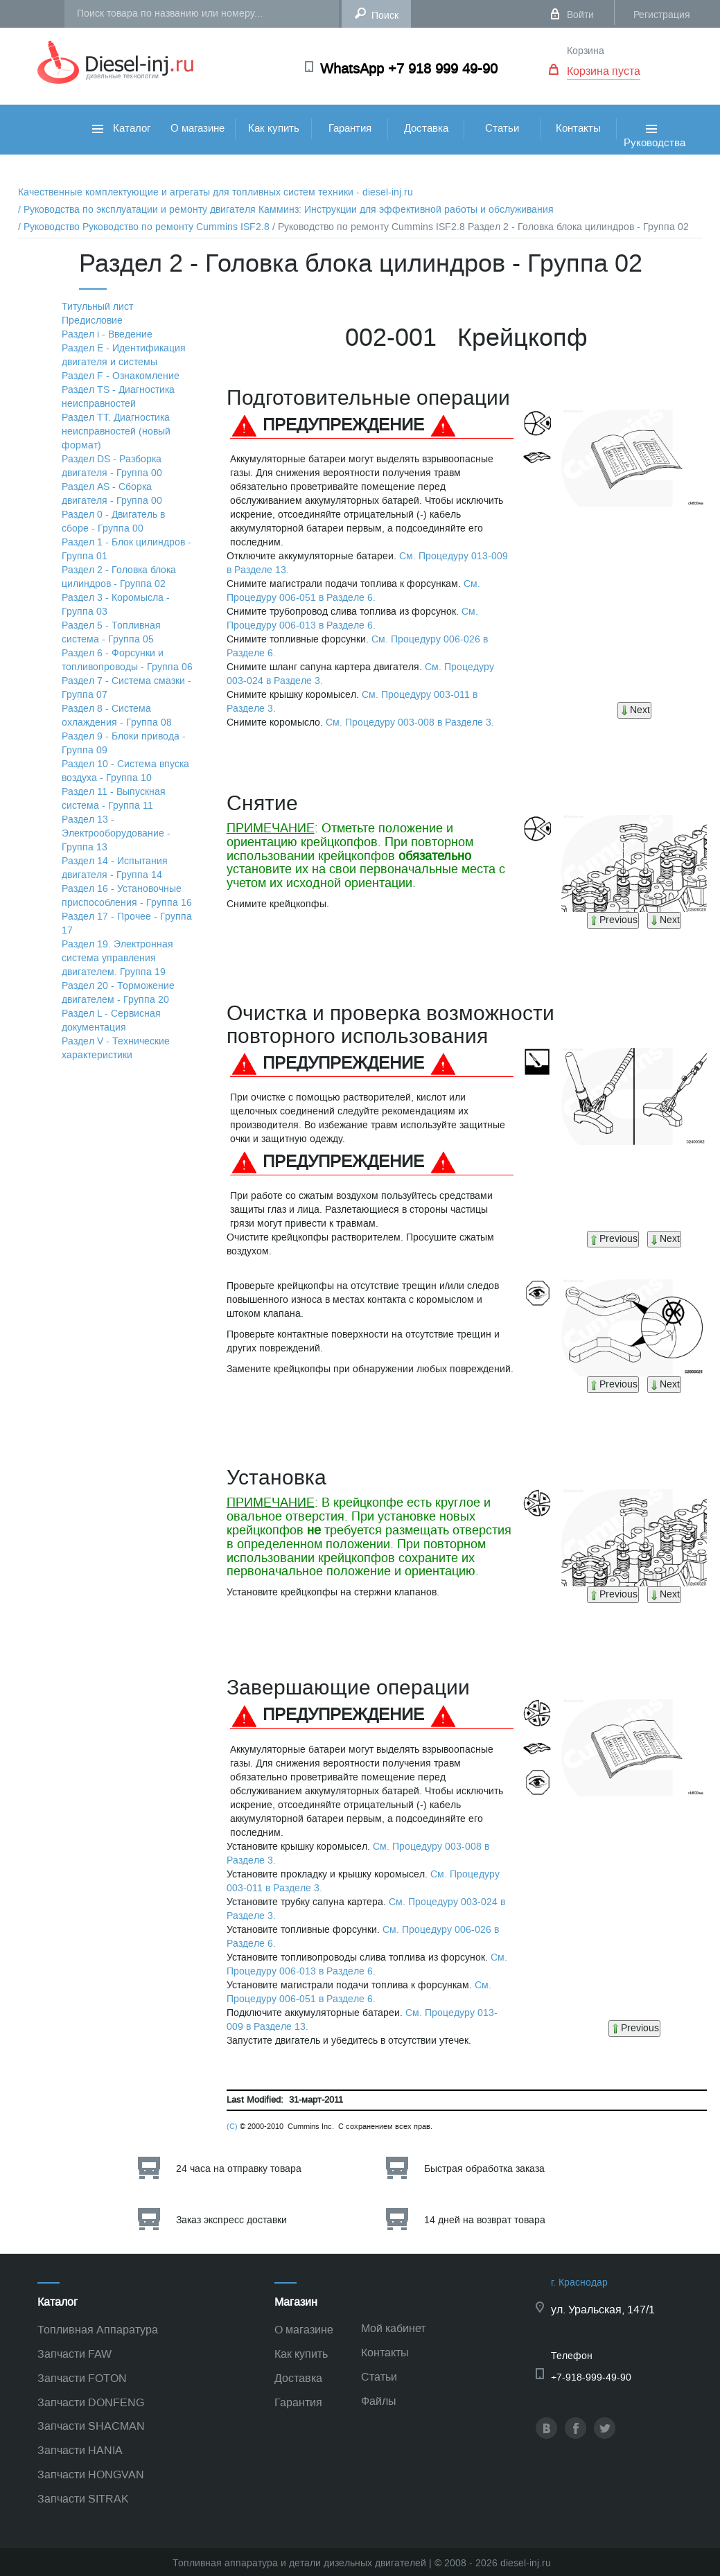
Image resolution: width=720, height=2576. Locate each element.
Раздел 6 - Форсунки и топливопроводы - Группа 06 (127, 660)
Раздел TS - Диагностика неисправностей (118, 396)
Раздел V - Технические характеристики (116, 1048)
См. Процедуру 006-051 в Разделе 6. (353, 590)
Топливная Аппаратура (97, 2329)
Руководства (654, 151)
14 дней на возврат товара (484, 2220)
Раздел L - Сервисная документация (111, 1020)
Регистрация (661, 14)
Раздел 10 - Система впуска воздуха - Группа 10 (125, 771)
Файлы (378, 2401)
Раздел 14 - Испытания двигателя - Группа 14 (115, 868)
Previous (613, 920)
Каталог (121, 128)
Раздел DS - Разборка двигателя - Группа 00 (112, 466)
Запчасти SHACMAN (91, 2426)
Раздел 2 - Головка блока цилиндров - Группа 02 (119, 576)
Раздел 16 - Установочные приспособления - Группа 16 (127, 895)
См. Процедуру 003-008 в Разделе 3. (410, 722)
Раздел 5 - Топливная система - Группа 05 (111, 632)
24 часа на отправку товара (238, 2168)
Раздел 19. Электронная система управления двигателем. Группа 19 (117, 958)
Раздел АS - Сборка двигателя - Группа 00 (112, 493)
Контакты (578, 128)
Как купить (273, 128)
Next (634, 710)
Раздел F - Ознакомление (120, 376)
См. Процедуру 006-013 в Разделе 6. (352, 618)
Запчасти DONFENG (90, 2402)
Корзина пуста (603, 71)
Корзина (585, 51)
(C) (232, 2126)
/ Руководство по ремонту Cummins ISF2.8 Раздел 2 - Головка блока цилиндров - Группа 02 (480, 227)
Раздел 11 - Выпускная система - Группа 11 (114, 798)
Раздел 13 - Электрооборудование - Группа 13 (116, 833)
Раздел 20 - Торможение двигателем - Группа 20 (118, 992)
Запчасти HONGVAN (90, 2474)
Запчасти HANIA (80, 2450)
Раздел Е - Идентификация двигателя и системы (124, 355)
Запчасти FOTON (82, 2378)
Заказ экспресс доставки (231, 2220)
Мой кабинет (393, 2328)
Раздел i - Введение (107, 334)
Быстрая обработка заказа (484, 2168)
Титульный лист (97, 306)
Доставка (426, 128)
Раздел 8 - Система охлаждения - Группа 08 (117, 715)
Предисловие (92, 320)
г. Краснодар (579, 2282)
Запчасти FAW (74, 2354)
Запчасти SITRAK (83, 2498)
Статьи (502, 128)
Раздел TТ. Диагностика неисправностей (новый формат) (116, 431)
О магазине (197, 128)
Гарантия (349, 128)
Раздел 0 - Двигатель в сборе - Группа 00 (113, 521)
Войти (580, 14)
